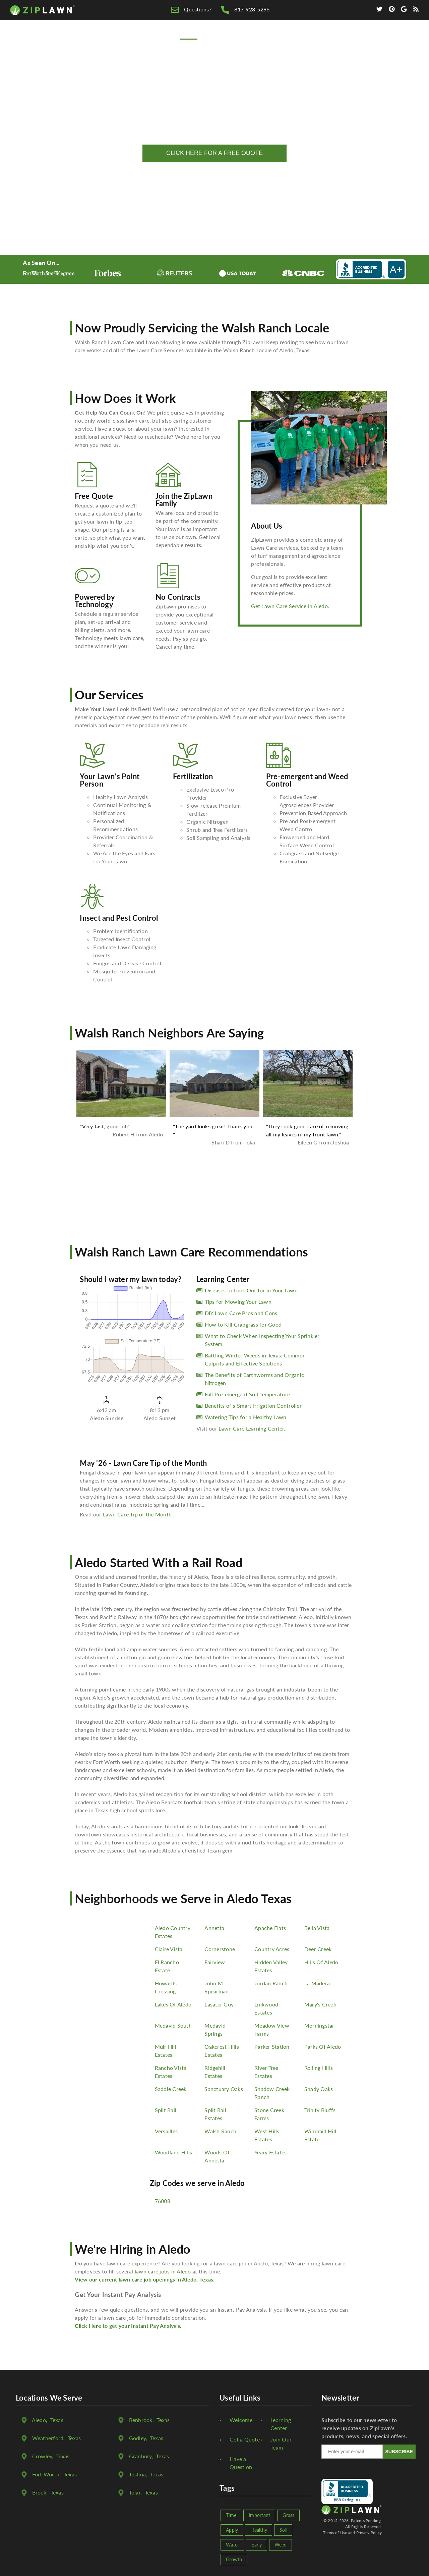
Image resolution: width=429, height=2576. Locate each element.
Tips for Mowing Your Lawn (238, 1301)
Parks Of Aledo (322, 2046)
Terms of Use (335, 2532)
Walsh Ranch (220, 2131)
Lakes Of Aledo (173, 2004)
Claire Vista (169, 1949)
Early (256, 2544)
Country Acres (271, 1949)
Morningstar (319, 2025)
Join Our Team (281, 2443)
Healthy (258, 2530)
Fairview (214, 1962)
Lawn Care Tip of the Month (137, 1514)
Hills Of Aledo (321, 1962)
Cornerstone (219, 1949)
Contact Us (377, 41)
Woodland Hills (173, 2152)
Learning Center (280, 2424)
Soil (283, 2530)
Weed (280, 2544)
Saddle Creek (171, 2089)
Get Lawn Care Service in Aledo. (290, 606)
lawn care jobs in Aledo (163, 2271)
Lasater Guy (219, 2004)
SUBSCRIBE (399, 2451)
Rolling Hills (318, 2067)
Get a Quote (245, 2439)
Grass (288, 2515)
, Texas (47, 2420)
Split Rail (166, 2110)
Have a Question (241, 2463)
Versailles (166, 2131)
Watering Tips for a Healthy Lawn (246, 1417)
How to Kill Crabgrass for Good (243, 1324)
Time (231, 2515)
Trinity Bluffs (320, 2110)
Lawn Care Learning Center (251, 1428)
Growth (234, 2559)
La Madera (317, 1983)
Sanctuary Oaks (223, 2089)
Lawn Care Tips (276, 41)
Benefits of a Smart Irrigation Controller (253, 1405)
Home (188, 41)
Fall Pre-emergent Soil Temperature (247, 1394)
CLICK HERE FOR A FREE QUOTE (214, 153)
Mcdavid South (173, 2025)
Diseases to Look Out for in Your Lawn (251, 1290)
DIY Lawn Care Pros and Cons (241, 1313)
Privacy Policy (369, 2532)
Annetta (214, 1928)
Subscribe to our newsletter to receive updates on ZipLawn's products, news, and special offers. (364, 2428)
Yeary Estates (270, 2152)
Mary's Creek (320, 2004)
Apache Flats (270, 1928)
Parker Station (272, 2046)
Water (232, 2544)
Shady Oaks (318, 2089)
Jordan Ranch (271, 1983)
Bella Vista (317, 1928)
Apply (232, 2530)
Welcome (241, 2420)
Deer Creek (318, 1949)
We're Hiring (330, 41)
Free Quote (225, 41)
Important (259, 2515)
